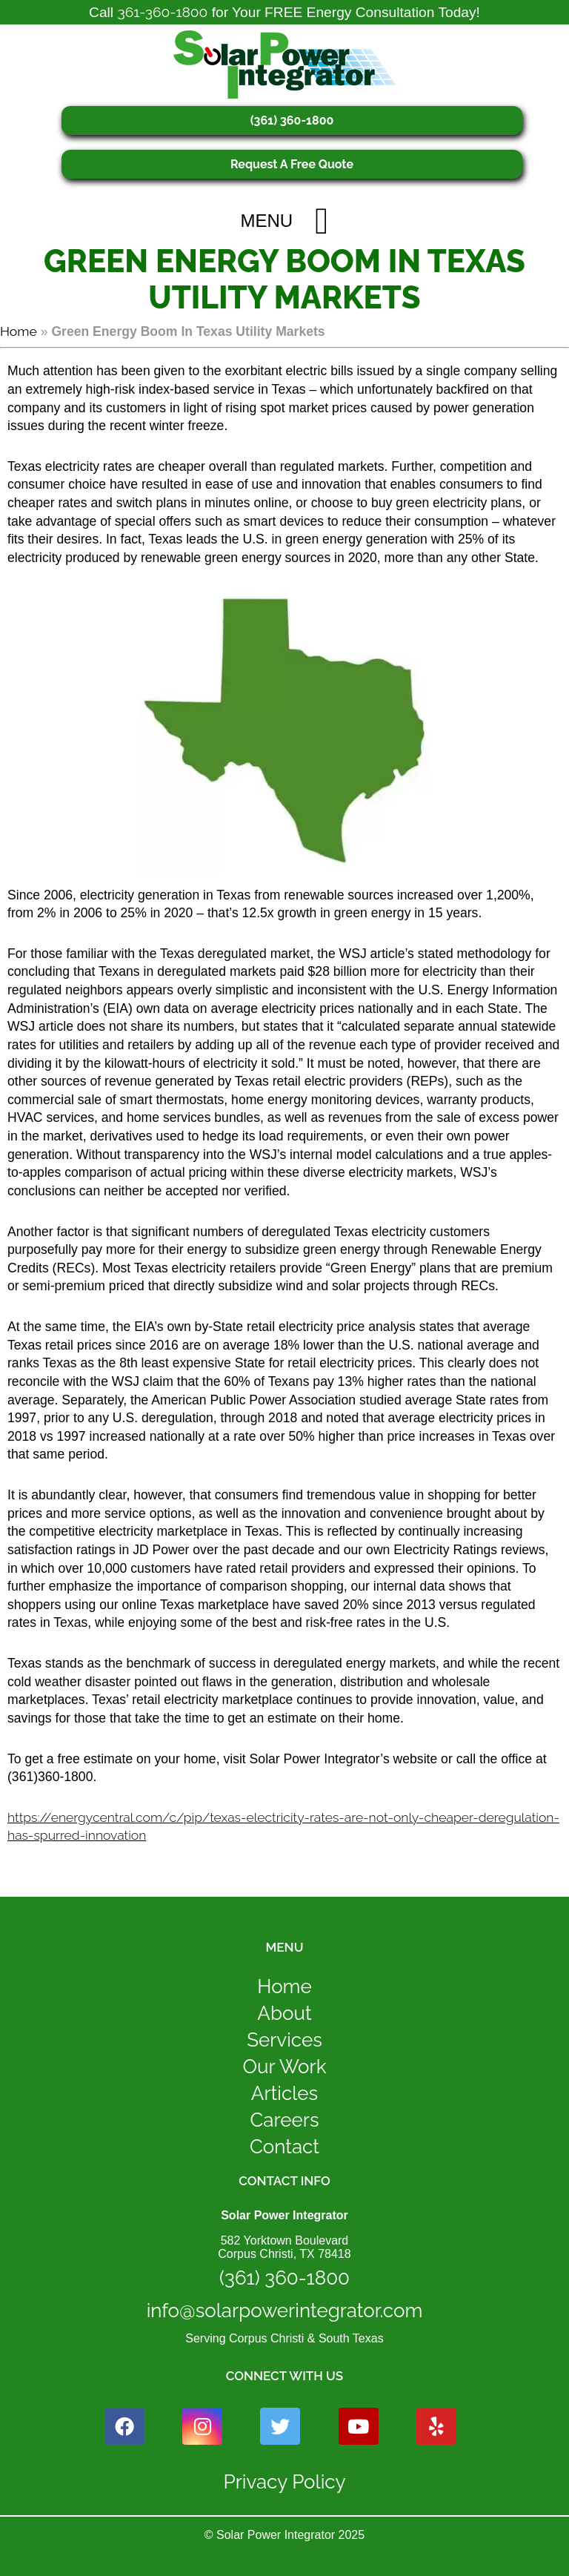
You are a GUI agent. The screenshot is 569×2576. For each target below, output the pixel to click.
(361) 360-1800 (292, 120)
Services (284, 2040)
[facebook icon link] (124, 2426)
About (284, 2013)
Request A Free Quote (291, 164)
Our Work (284, 2066)
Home (18, 331)
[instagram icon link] (202, 2426)
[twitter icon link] (280, 2426)
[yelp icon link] (436, 2426)
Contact (284, 2147)
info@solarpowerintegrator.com (285, 2310)
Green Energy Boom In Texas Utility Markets (284, 279)
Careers (284, 2120)
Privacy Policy (284, 2482)
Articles (284, 2093)
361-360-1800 (162, 12)
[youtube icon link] (359, 2426)
